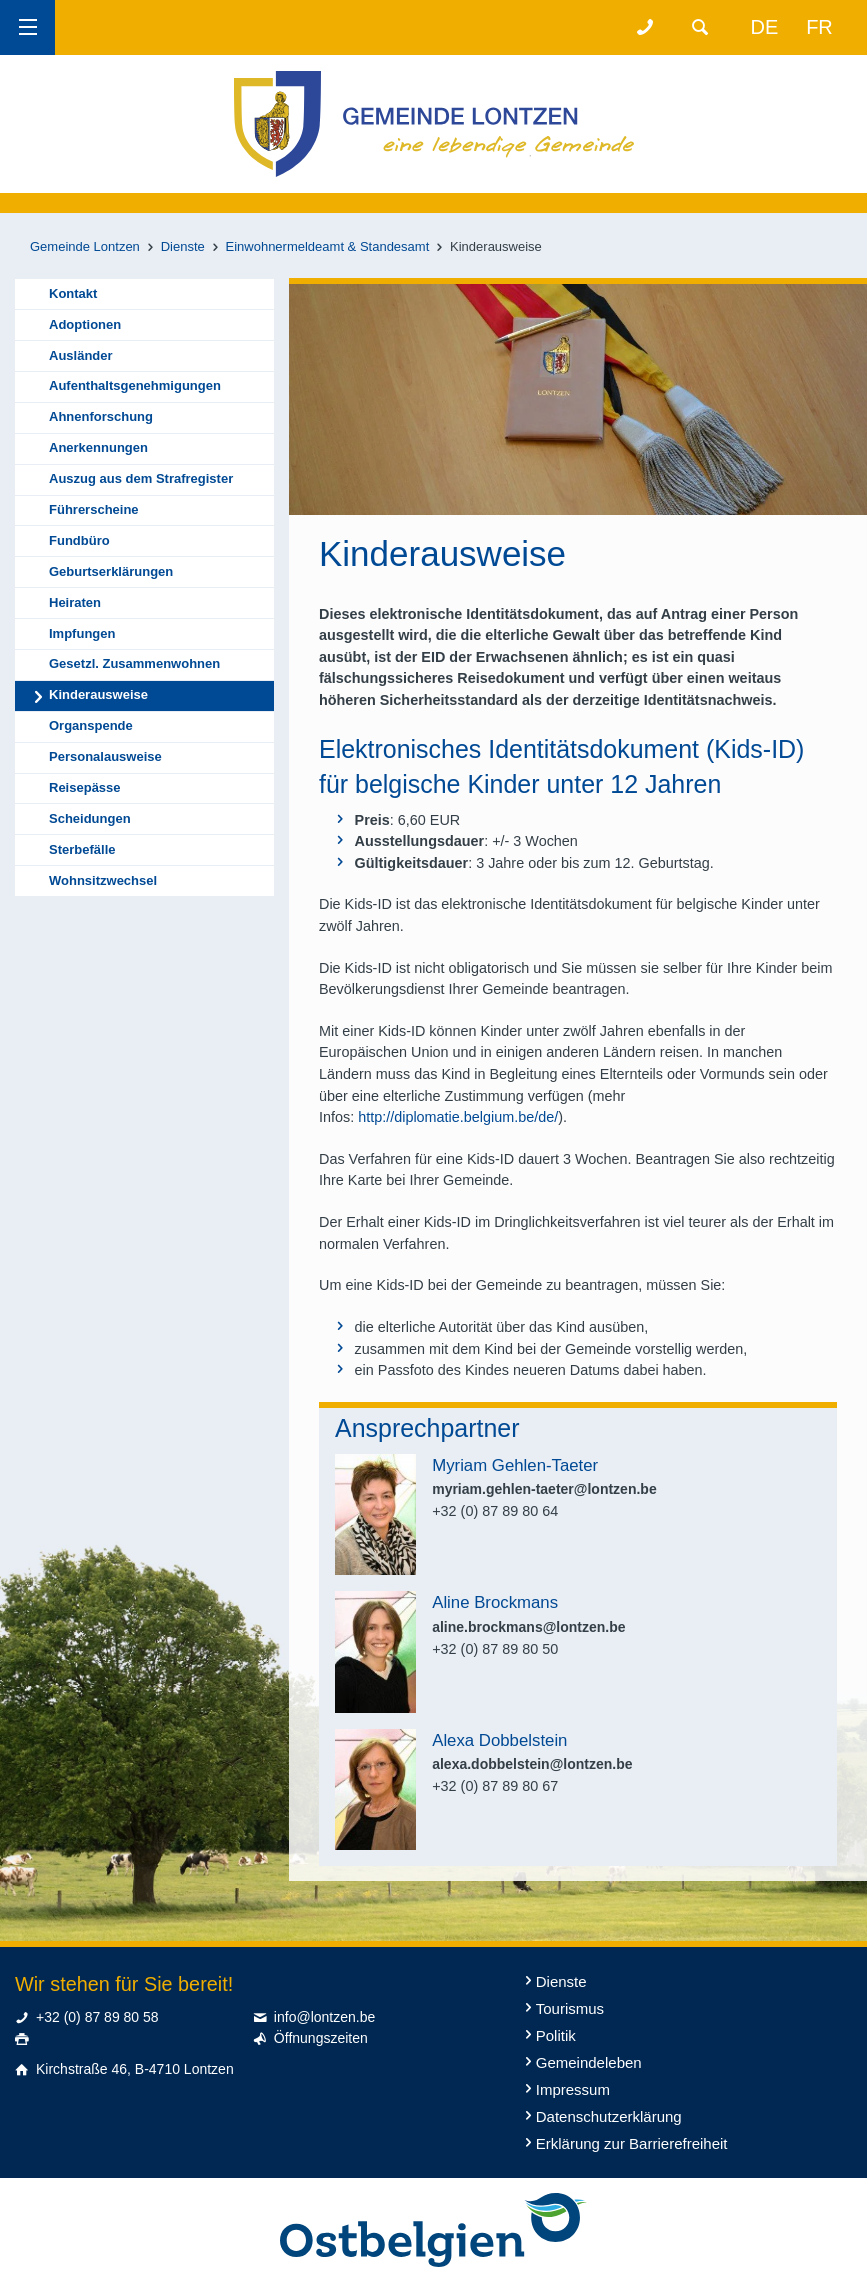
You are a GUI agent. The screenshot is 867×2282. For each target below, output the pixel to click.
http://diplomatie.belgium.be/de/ (458, 1117)
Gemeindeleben (589, 2062)
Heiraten (75, 602)
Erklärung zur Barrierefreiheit (632, 2143)
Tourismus (570, 2008)
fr (819, 27)
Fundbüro (79, 540)
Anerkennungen (98, 447)
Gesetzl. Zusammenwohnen (134, 663)
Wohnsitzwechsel (103, 880)
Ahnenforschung (101, 416)
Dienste (183, 246)
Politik (556, 2035)
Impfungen (82, 633)
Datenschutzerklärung (609, 2116)
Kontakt (73, 293)
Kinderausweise (98, 694)
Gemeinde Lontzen (85, 246)
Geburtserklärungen (111, 571)
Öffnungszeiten (321, 2038)
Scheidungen (90, 818)
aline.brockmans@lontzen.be (528, 1627)
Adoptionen (85, 324)
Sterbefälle (82, 849)
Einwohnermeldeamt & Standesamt (328, 246)
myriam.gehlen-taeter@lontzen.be (544, 1489)
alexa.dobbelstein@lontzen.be (532, 1764)
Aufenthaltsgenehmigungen (135, 385)
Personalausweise (105, 756)
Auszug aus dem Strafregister (141, 478)
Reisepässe (85, 787)
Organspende (91, 725)
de (765, 27)
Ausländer (81, 355)
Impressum (573, 2089)
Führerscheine (94, 509)
